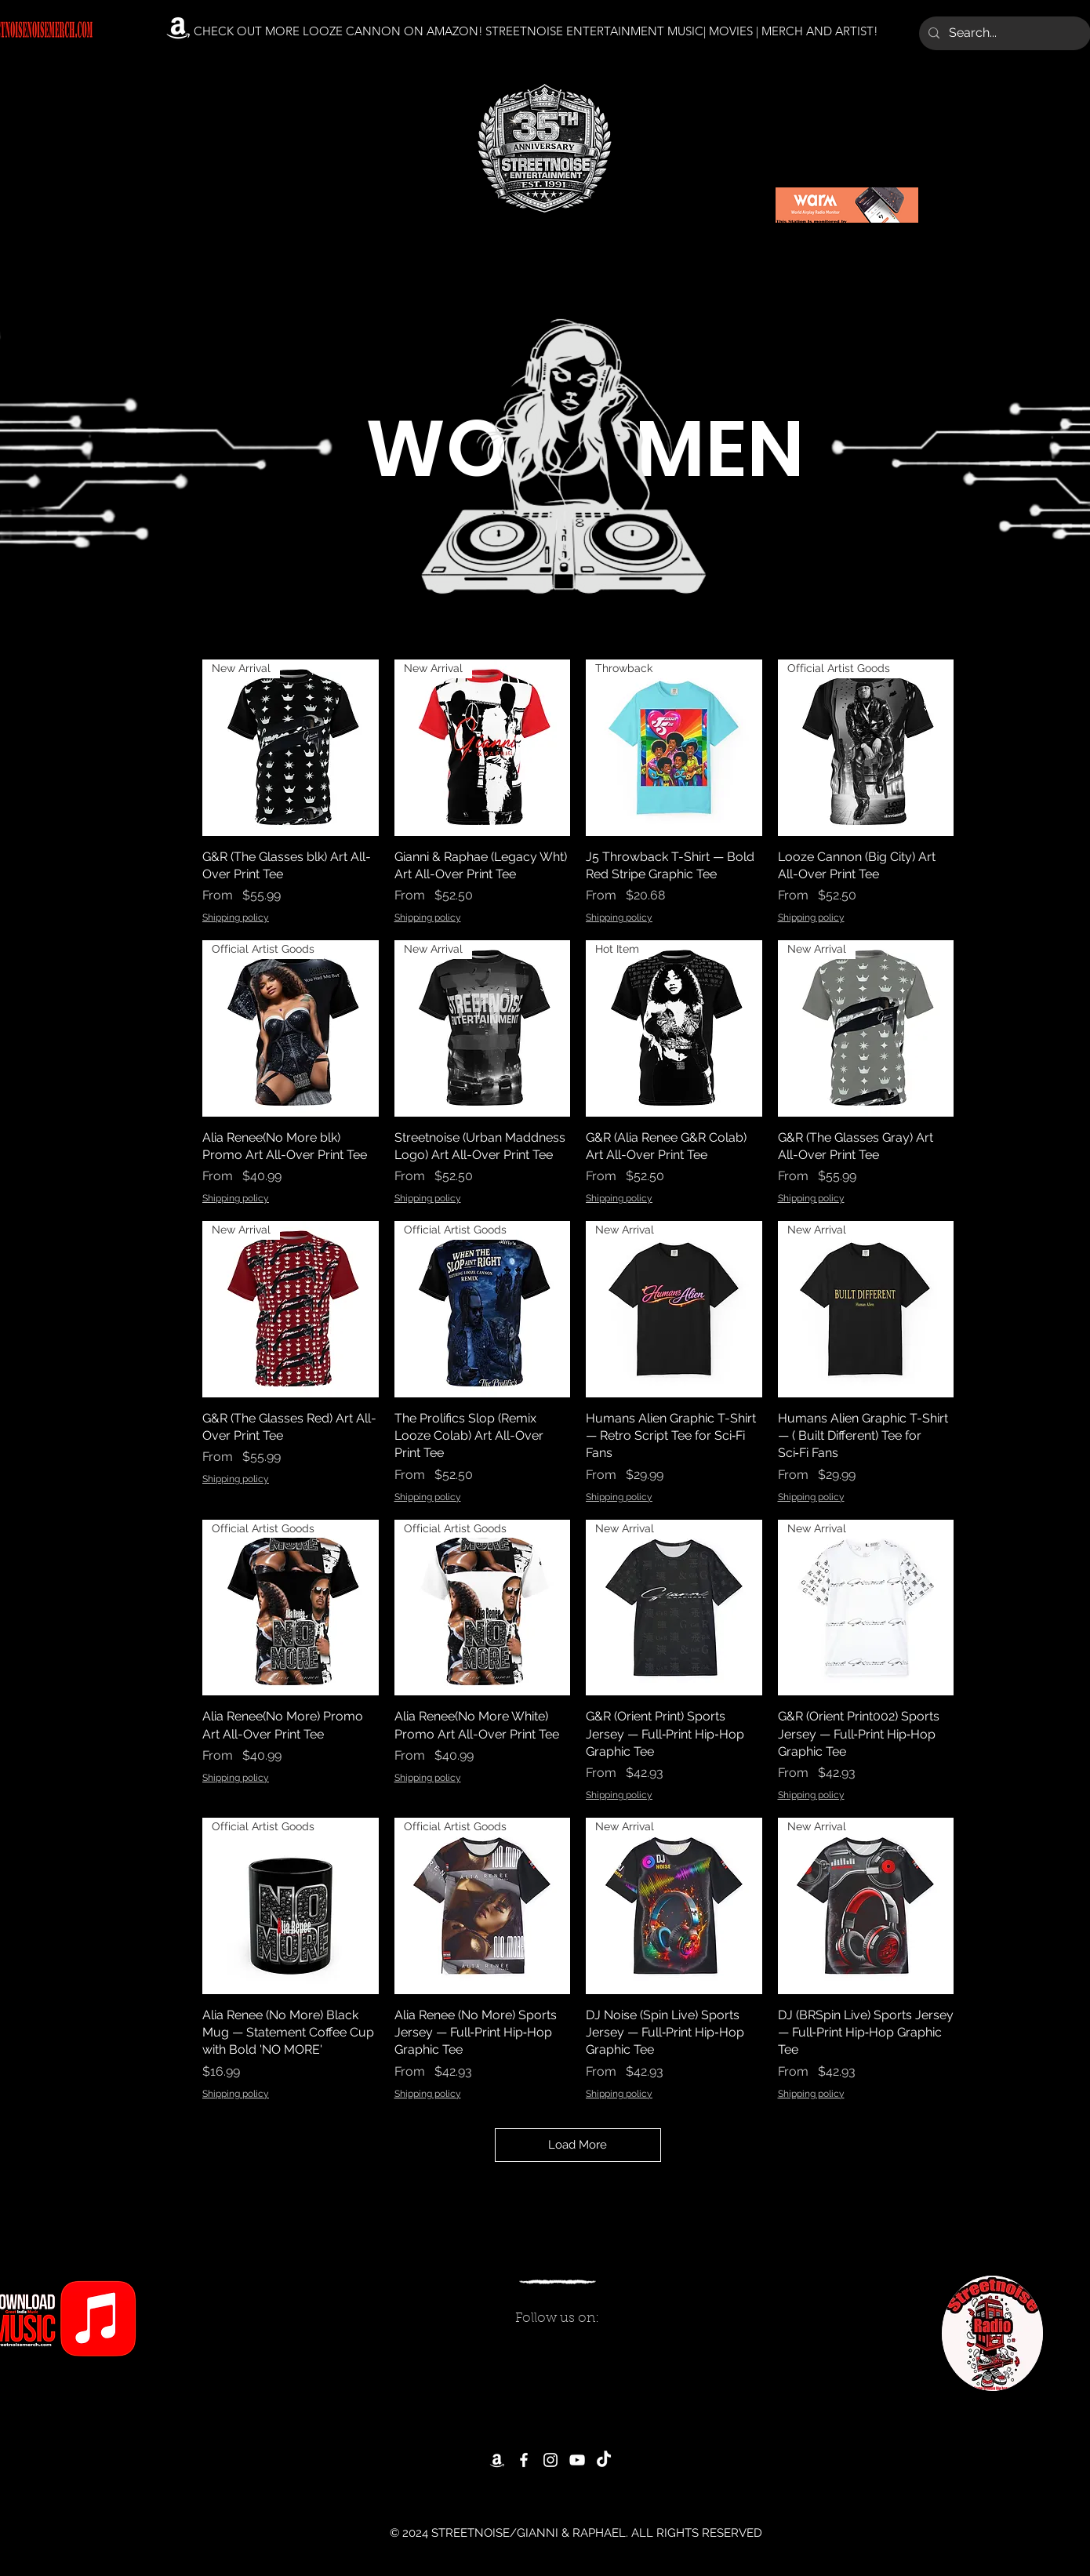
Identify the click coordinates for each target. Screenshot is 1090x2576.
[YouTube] (577, 2460)
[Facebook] (523, 2460)
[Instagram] (550, 2460)
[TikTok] (603, 2460)
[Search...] (1003, 33)
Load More (578, 2145)
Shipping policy (235, 917)
